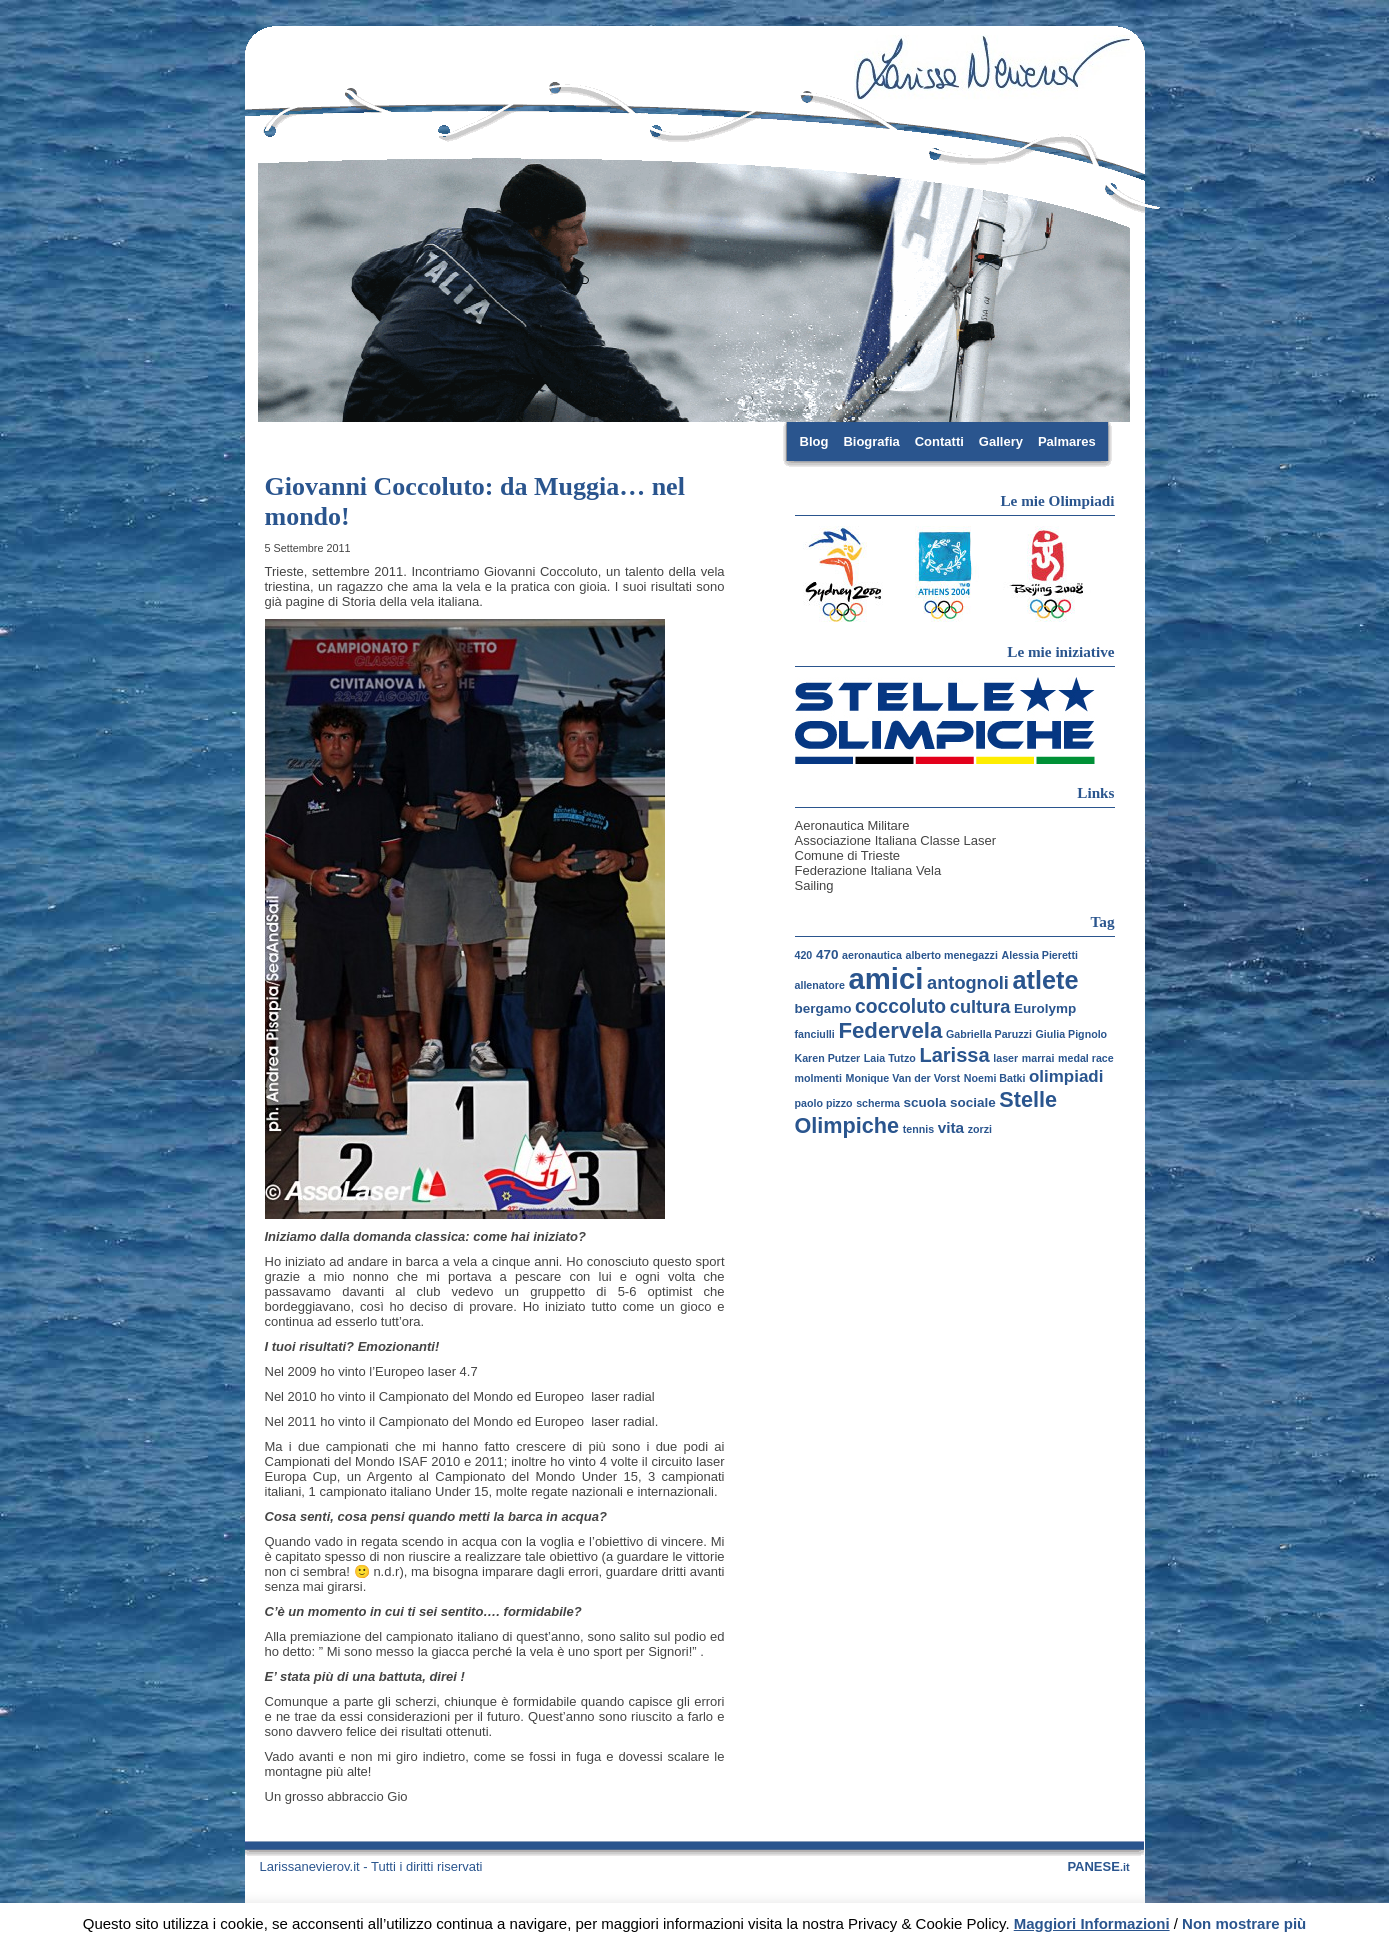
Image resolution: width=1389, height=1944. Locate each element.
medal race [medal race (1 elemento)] (1086, 1058)
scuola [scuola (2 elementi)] (925, 1102)
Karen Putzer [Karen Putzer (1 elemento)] (828, 1058)
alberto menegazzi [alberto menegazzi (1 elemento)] (951, 955)
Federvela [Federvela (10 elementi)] (890, 1030)
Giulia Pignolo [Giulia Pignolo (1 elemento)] (1071, 1034)
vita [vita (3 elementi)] (951, 1127)
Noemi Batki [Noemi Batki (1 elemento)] (995, 1078)
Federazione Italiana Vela (868, 870)
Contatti (939, 441)
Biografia (871, 441)
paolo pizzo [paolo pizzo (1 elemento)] (824, 1103)
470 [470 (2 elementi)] (827, 954)
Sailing (814, 885)
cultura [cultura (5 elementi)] (980, 1007)
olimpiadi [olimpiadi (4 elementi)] (1066, 1076)
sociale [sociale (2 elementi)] (973, 1102)
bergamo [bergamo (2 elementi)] (823, 1008)
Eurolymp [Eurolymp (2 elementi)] (1045, 1008)
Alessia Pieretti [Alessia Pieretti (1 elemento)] (1040, 955)
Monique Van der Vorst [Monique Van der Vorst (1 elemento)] (903, 1078)
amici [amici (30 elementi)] (885, 978)
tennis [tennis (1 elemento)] (918, 1129)
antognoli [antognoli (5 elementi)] (968, 983)
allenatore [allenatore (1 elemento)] (820, 985)
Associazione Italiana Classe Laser (896, 840)
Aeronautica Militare (852, 825)
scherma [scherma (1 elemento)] (878, 1103)
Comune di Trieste (848, 855)
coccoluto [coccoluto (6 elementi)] (900, 1006)
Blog (814, 441)
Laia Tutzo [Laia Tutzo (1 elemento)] (890, 1058)
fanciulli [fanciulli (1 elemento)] (815, 1034)
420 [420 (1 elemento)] (804, 955)
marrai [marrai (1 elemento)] (1038, 1058)
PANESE (1098, 1866)
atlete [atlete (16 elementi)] (1046, 980)
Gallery (1001, 441)
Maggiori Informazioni (1092, 1923)
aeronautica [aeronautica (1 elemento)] (872, 955)
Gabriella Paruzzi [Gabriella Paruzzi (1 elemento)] (989, 1034)
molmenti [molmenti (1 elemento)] (818, 1078)
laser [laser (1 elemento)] (1005, 1058)
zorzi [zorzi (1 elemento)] (980, 1129)
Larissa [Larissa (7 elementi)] (954, 1055)
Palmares (1067, 441)
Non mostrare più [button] (1244, 1923)
